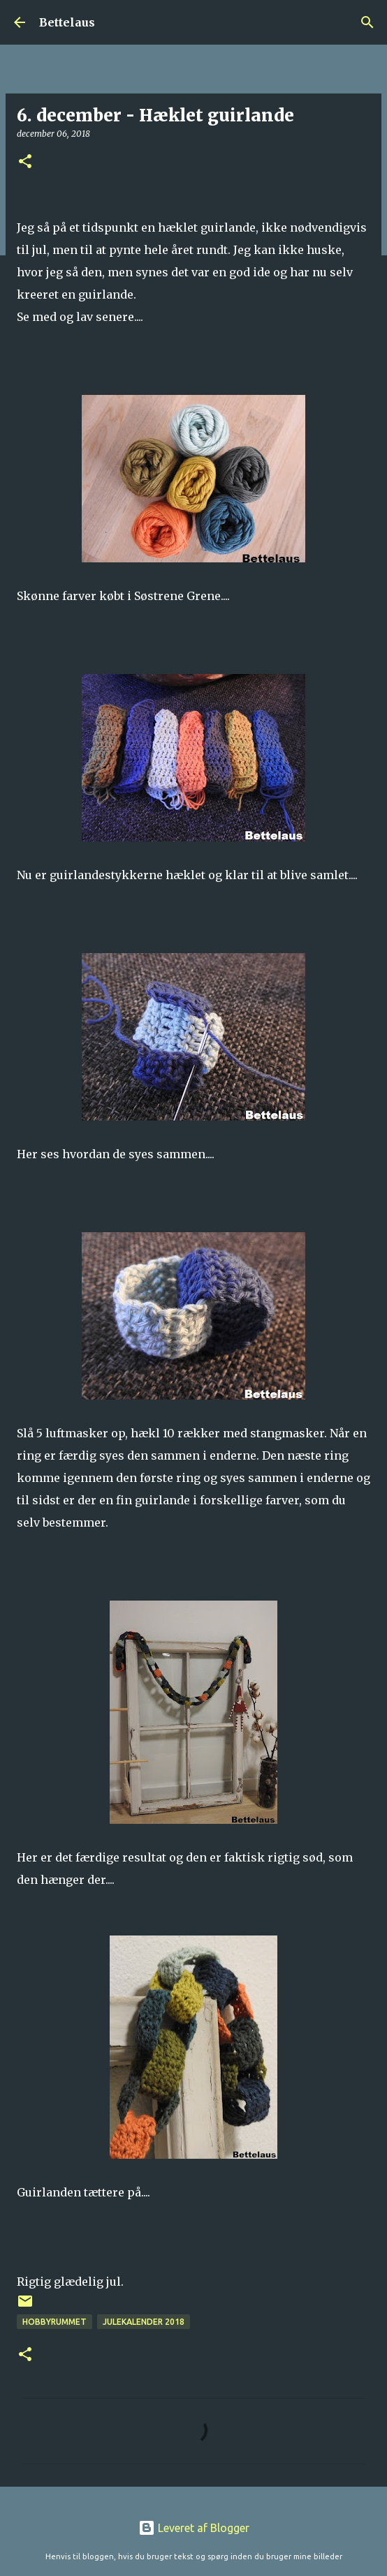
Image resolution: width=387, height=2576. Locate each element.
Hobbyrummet (54, 2321)
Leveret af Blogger (193, 2528)
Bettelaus (67, 22)
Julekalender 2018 (143, 2321)
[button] (25, 162)
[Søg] (367, 22)
